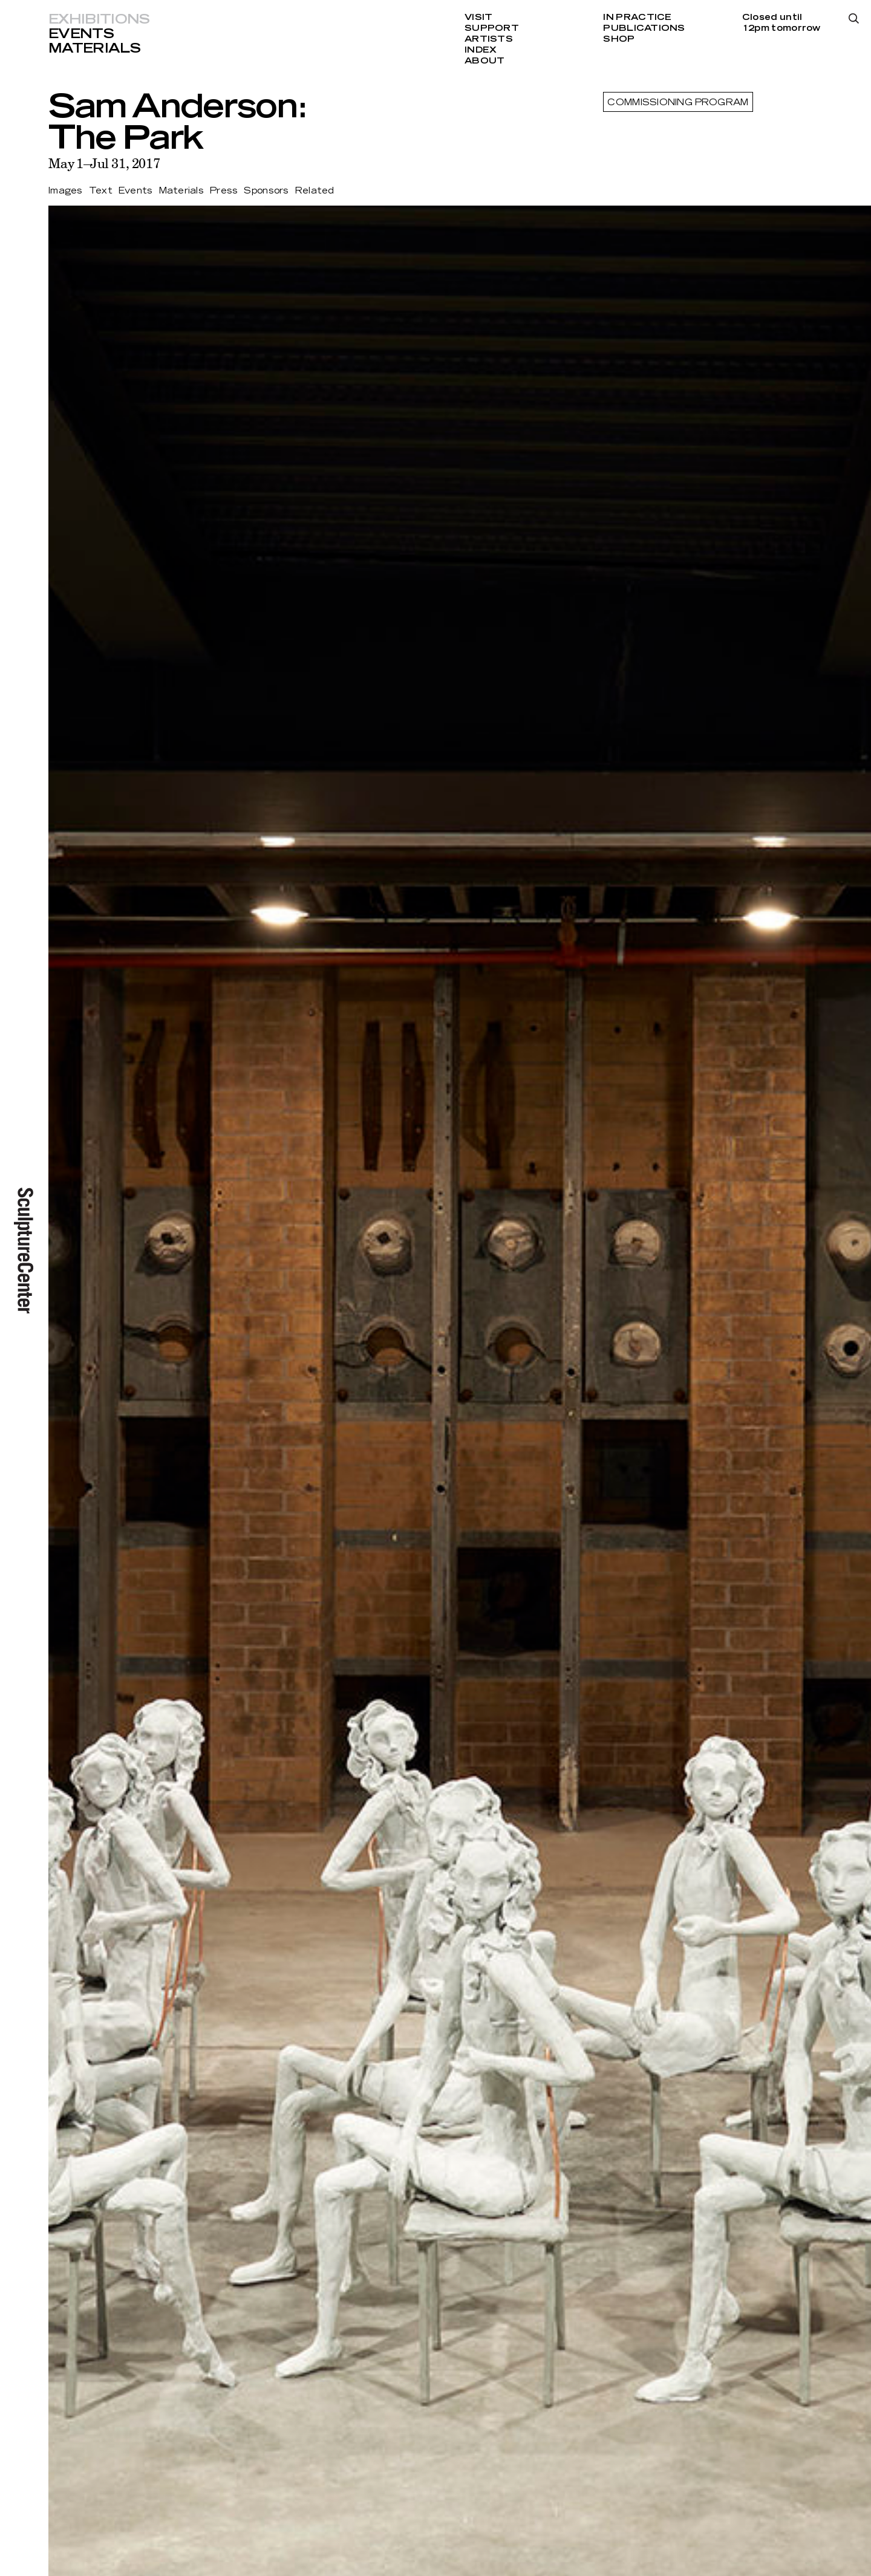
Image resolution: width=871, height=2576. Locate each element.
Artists (489, 39)
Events (81, 34)
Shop (618, 39)
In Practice (637, 17)
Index (481, 50)
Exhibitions (99, 19)
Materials (94, 48)
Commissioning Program (677, 103)
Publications (644, 28)
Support (492, 28)
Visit (478, 17)
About (484, 61)
